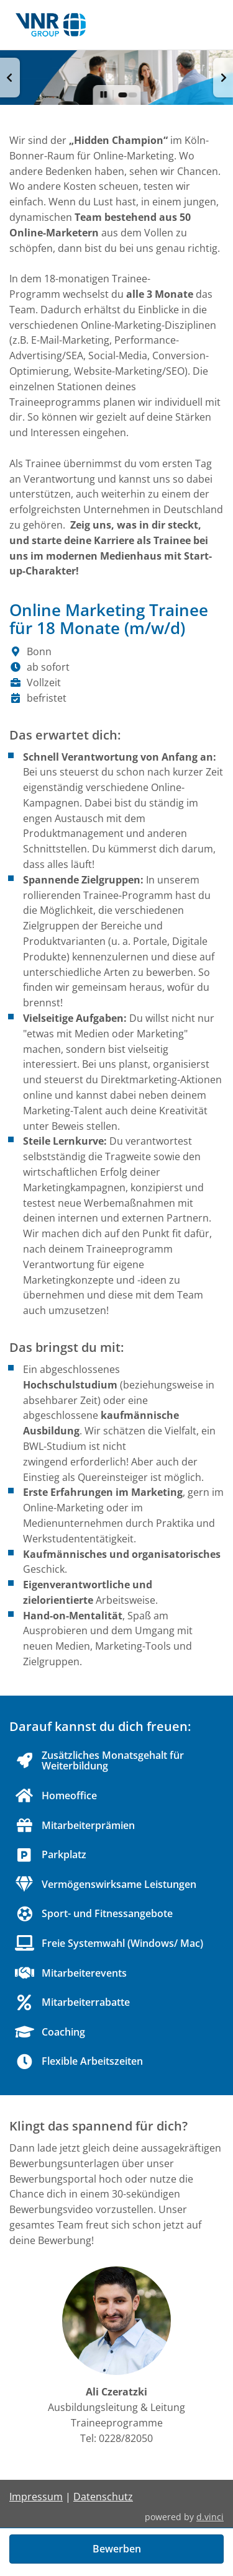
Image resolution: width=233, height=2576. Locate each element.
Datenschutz (103, 2496)
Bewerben (117, 2549)
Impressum (36, 2496)
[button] (10, 77)
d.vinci (210, 2517)
